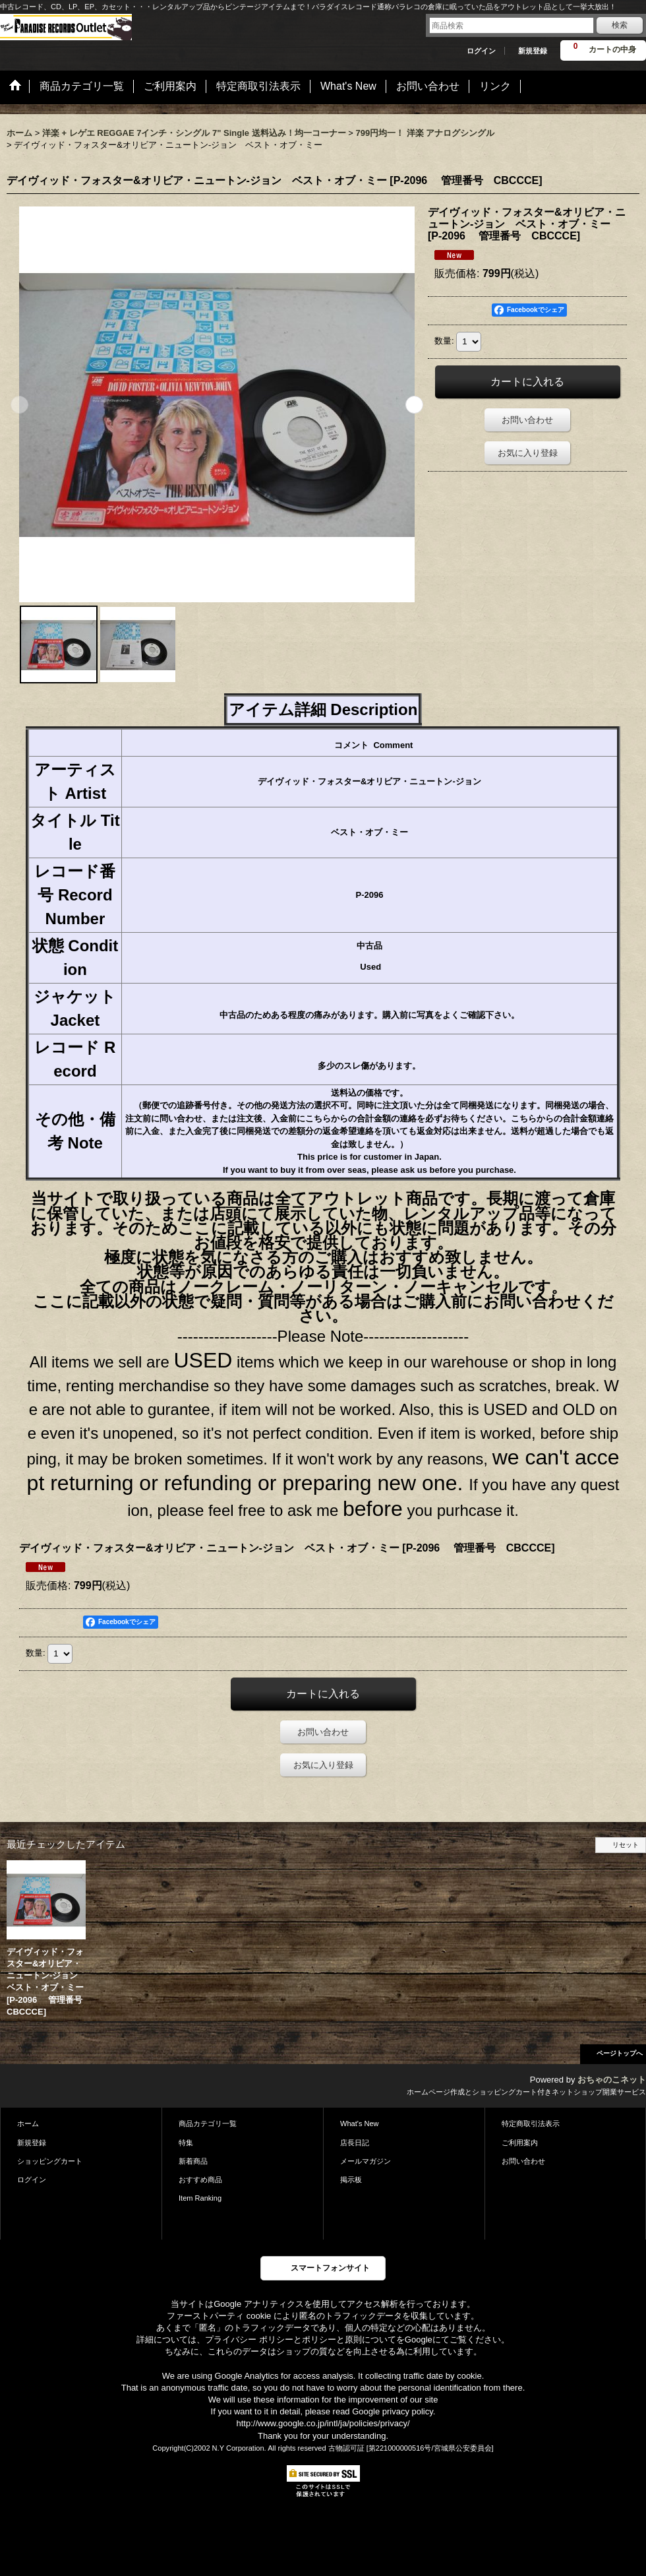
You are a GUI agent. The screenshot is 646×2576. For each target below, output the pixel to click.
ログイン (481, 51)
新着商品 (193, 2161)
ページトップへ (620, 2053)
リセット (625, 1844)
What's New (359, 2123)
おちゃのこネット (611, 2080)
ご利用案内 (520, 2143)
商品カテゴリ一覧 (208, 2123)
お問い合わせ (527, 420)
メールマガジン (365, 2161)
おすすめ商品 (200, 2179)
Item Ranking (200, 2198)
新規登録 (532, 51)
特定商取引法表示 (531, 2123)
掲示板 (351, 2179)
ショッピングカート (49, 2161)
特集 (186, 2143)
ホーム (28, 2123)
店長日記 (354, 2143)
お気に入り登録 (528, 453)
